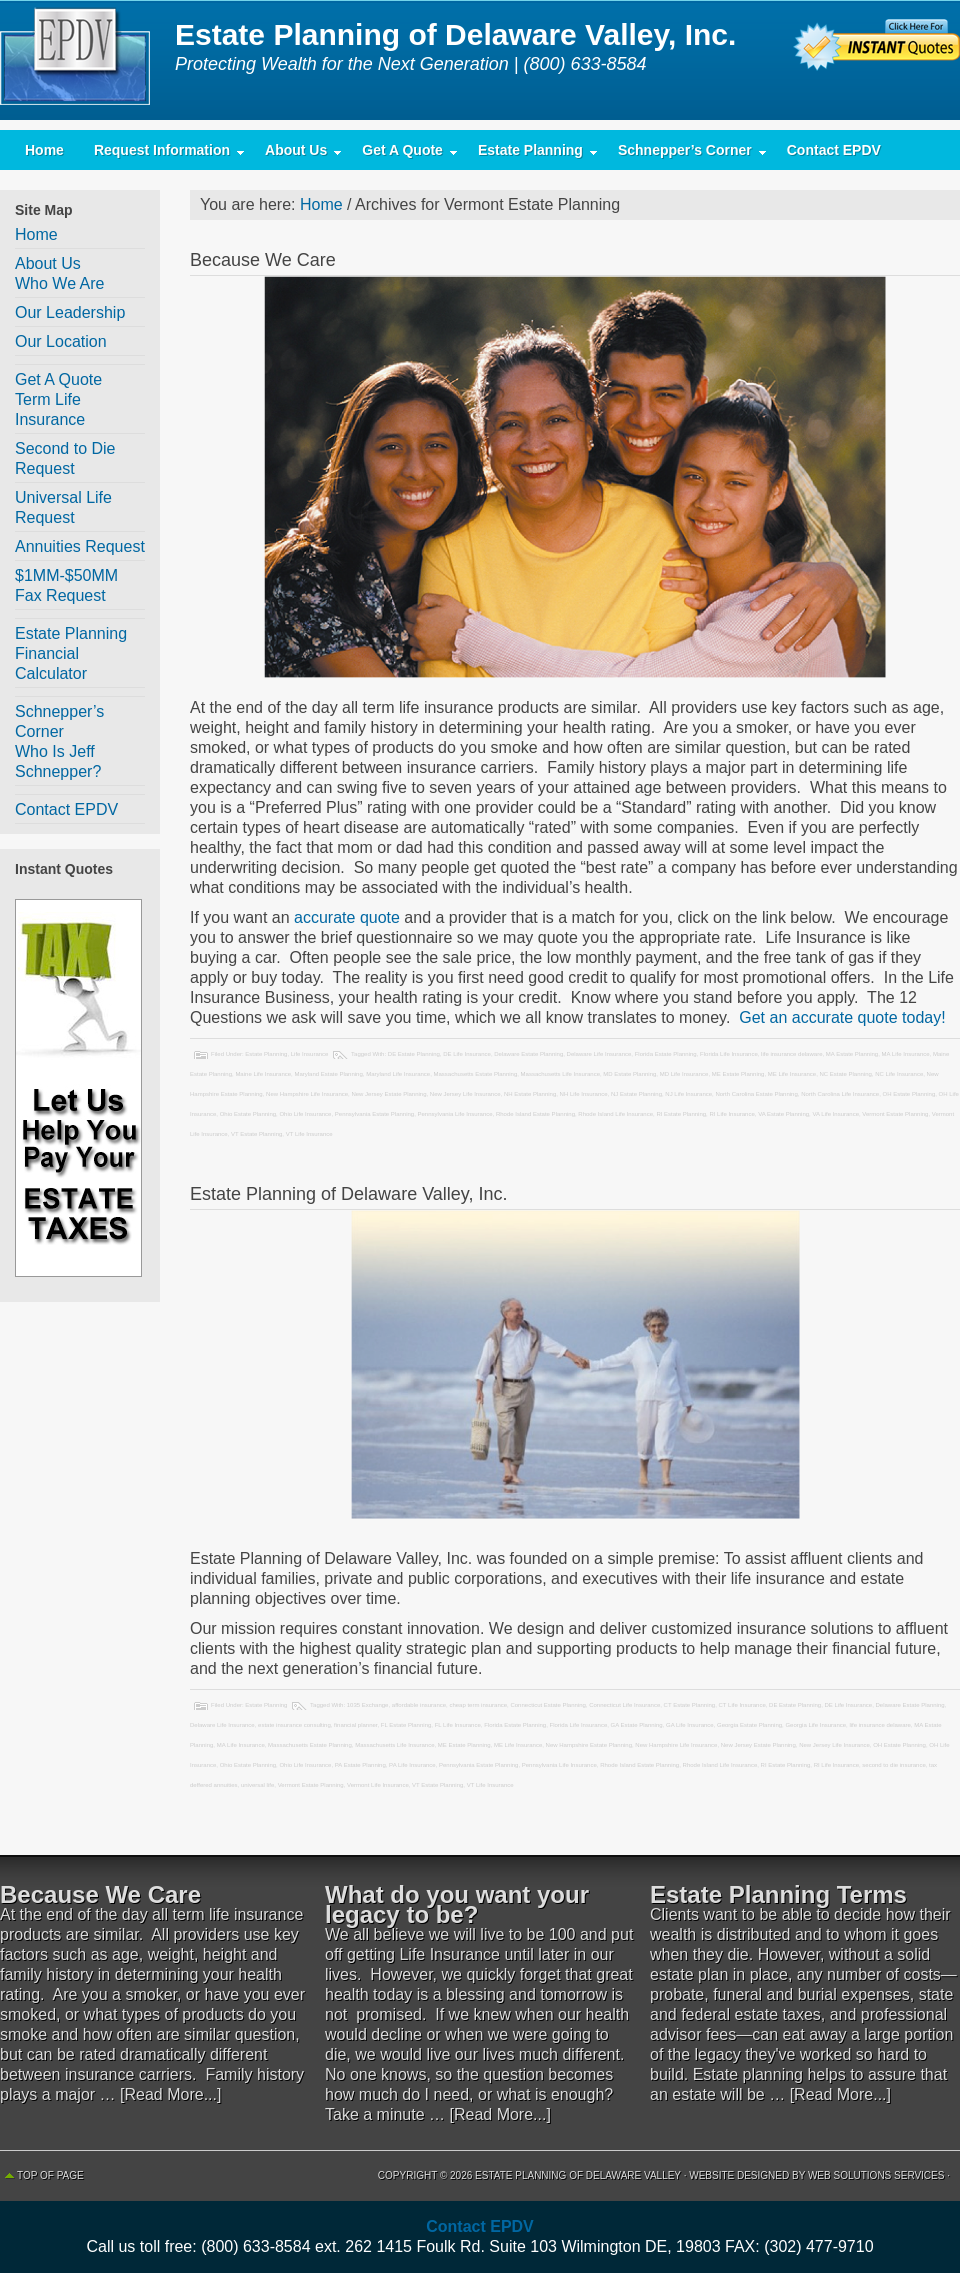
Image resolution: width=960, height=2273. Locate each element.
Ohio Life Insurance (305, 1114)
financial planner (355, 1725)
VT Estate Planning (256, 1134)
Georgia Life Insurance (815, 1725)
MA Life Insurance (906, 1054)
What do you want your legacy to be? (457, 1904)
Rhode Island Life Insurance (615, 1114)
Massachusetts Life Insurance (560, 1074)
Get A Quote (402, 154)
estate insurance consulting (294, 1725)
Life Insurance (310, 1054)
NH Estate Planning (530, 1094)
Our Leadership (70, 312)
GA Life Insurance (690, 1725)
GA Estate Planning (637, 1725)
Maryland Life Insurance (398, 1074)
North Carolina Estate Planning (756, 1094)
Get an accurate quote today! (840, 1017)
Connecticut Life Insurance (624, 1705)
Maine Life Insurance (263, 1074)
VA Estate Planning (783, 1114)
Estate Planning (530, 154)
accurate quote (347, 917)
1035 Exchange (368, 1705)
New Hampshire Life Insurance (307, 1094)
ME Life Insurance (792, 1074)
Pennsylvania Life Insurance (455, 1114)
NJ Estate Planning (636, 1094)
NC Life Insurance (899, 1074)
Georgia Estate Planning (749, 1725)
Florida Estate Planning (666, 1054)
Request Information (162, 154)
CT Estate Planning (690, 1705)
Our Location (61, 341)
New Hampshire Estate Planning (589, 1745)
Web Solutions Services (876, 2175)
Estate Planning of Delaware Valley (80, 60)
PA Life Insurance (412, 1765)
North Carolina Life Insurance (840, 1094)
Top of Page (50, 2175)
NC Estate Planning (845, 1074)
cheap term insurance (478, 1705)
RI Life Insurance (731, 1114)
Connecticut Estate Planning (547, 1705)
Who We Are (60, 283)
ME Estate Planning (738, 1074)
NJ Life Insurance (688, 1094)
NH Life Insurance (584, 1094)
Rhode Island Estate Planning (535, 1114)
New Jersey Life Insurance (465, 1094)
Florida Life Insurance (729, 1054)
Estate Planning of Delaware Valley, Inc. (349, 1194)
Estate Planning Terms (778, 1894)
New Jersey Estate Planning (388, 1094)
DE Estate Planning (414, 1054)
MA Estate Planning (852, 1054)
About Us (296, 154)
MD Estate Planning (629, 1074)
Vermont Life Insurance (378, 1785)
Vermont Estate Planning (895, 1114)
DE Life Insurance (467, 1054)
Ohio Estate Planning (248, 1114)
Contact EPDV (834, 150)
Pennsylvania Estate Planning (374, 1114)
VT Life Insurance (309, 1134)
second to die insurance (893, 1765)
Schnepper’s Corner (685, 154)
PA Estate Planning (360, 1765)
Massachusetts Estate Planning (476, 1074)
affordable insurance (419, 1705)
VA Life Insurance (835, 1114)
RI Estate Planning (681, 1114)
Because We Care (263, 260)
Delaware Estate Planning (528, 1054)
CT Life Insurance (742, 1705)
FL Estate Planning (406, 1725)
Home (44, 150)
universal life (257, 1785)
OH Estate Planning (909, 1094)
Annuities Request (80, 546)
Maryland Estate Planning (328, 1074)
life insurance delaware (791, 1054)
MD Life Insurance (684, 1074)
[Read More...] (170, 2094)
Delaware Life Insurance (599, 1054)
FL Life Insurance (458, 1725)
